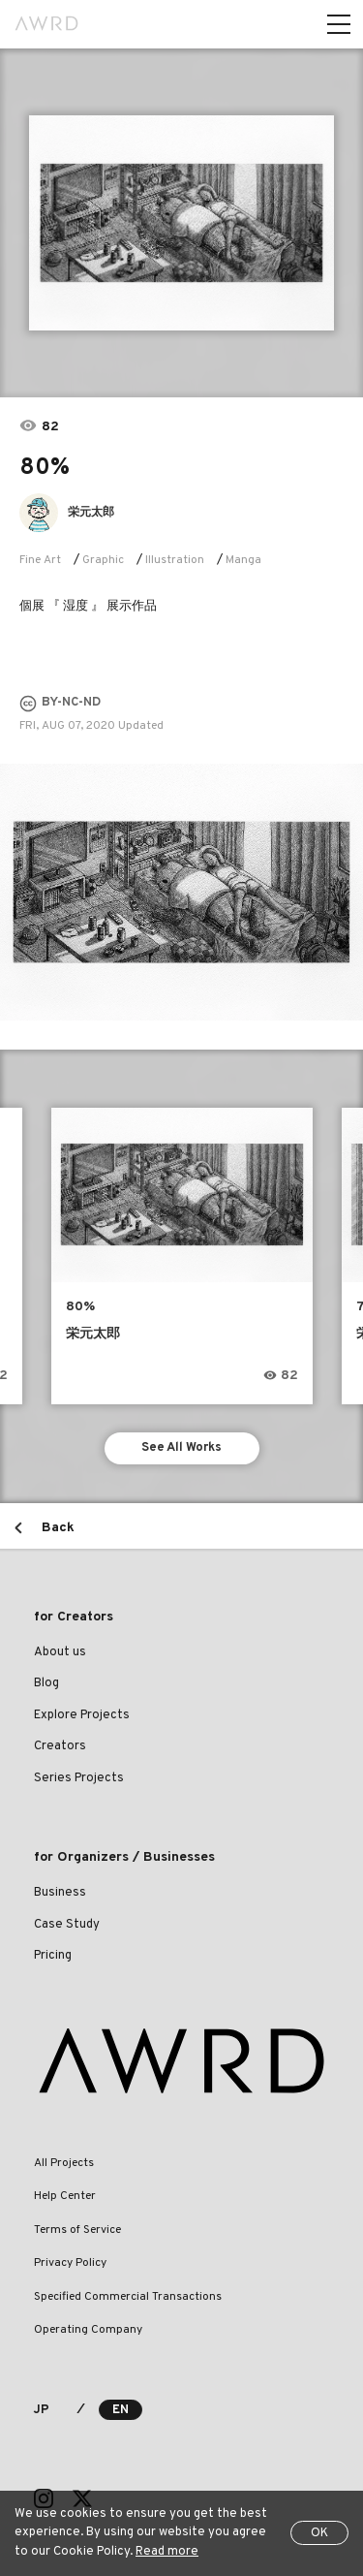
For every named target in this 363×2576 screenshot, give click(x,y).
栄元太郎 (91, 512)
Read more (167, 2552)
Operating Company (88, 2330)
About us (60, 1652)
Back (58, 1528)
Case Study (67, 1924)
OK (319, 2533)
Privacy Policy (70, 2263)
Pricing (53, 1955)
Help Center (65, 2196)
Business (60, 1893)
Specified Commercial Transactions (128, 2297)
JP (41, 2410)
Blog (46, 1683)
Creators (60, 1746)
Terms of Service (77, 2230)
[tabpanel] (181, 222)
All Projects (64, 2163)
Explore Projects (82, 1715)
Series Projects (79, 1778)
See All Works (181, 1448)
